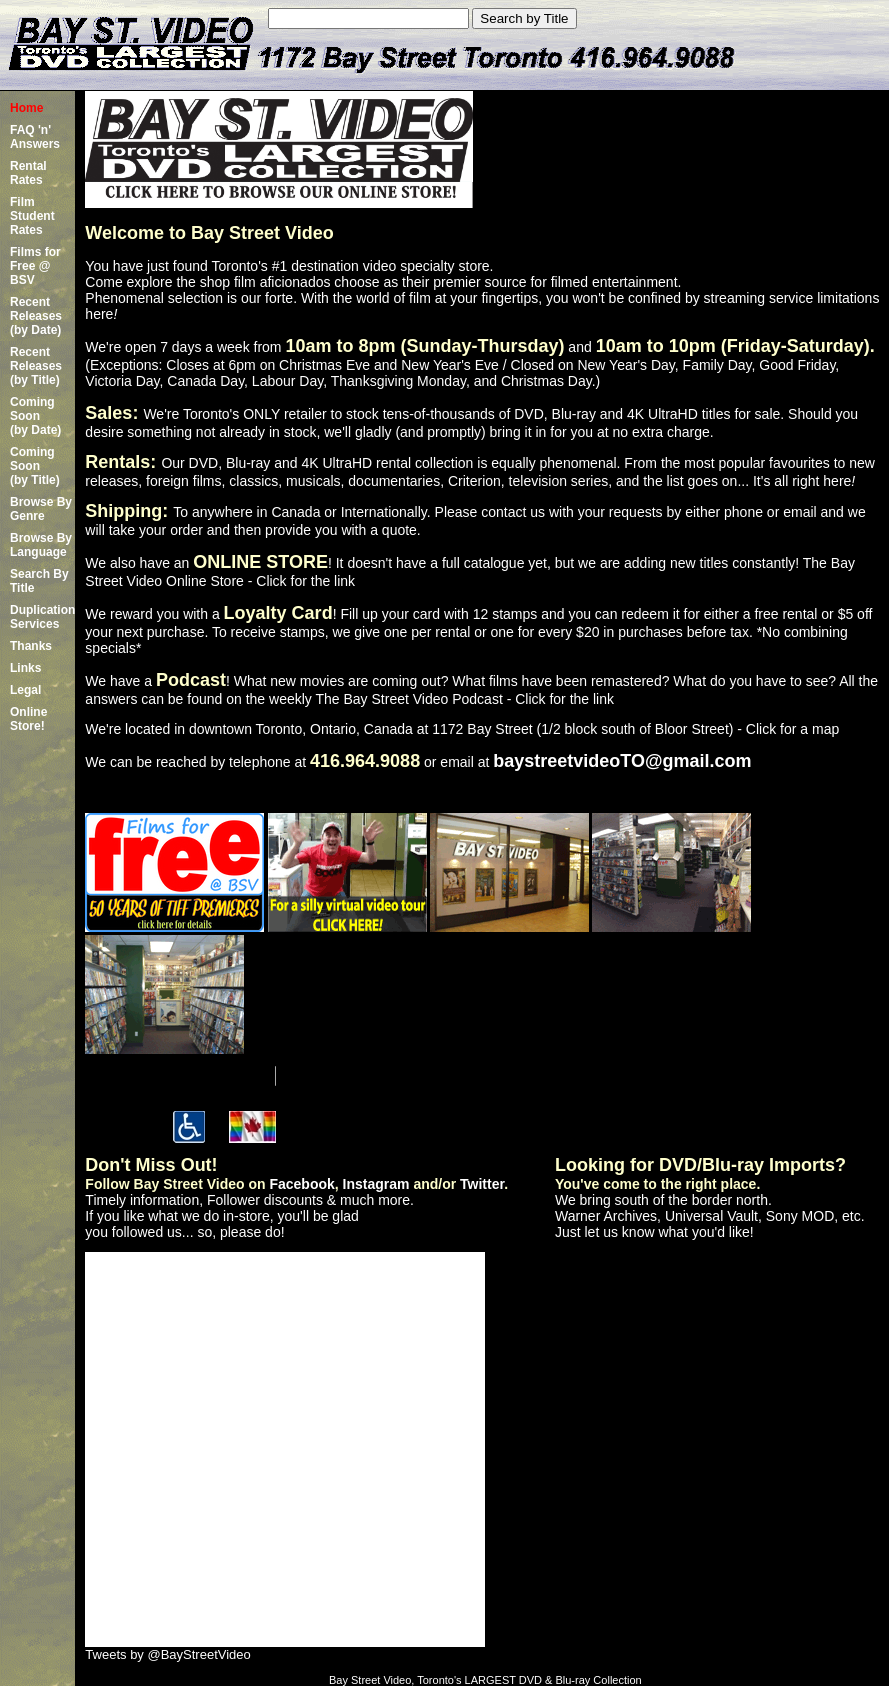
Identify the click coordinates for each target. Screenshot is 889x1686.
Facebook (301, 1184)
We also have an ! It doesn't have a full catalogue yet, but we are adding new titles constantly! (443, 563)
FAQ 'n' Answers (35, 137)
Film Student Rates (32, 216)
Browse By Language (41, 545)
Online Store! (28, 719)
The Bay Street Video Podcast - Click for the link (464, 699)
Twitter (482, 1184)
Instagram (376, 1184)
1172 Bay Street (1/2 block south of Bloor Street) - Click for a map (635, 729)
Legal (25, 690)
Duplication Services (42, 617)
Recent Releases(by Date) (36, 316)
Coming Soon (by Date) (35, 416)
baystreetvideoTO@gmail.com (622, 761)
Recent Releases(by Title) (36, 366)
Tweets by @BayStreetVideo (167, 1654)
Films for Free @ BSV (35, 266)
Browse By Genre (41, 509)
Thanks (31, 646)
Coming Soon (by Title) (35, 466)
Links (25, 668)
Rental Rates (28, 173)
